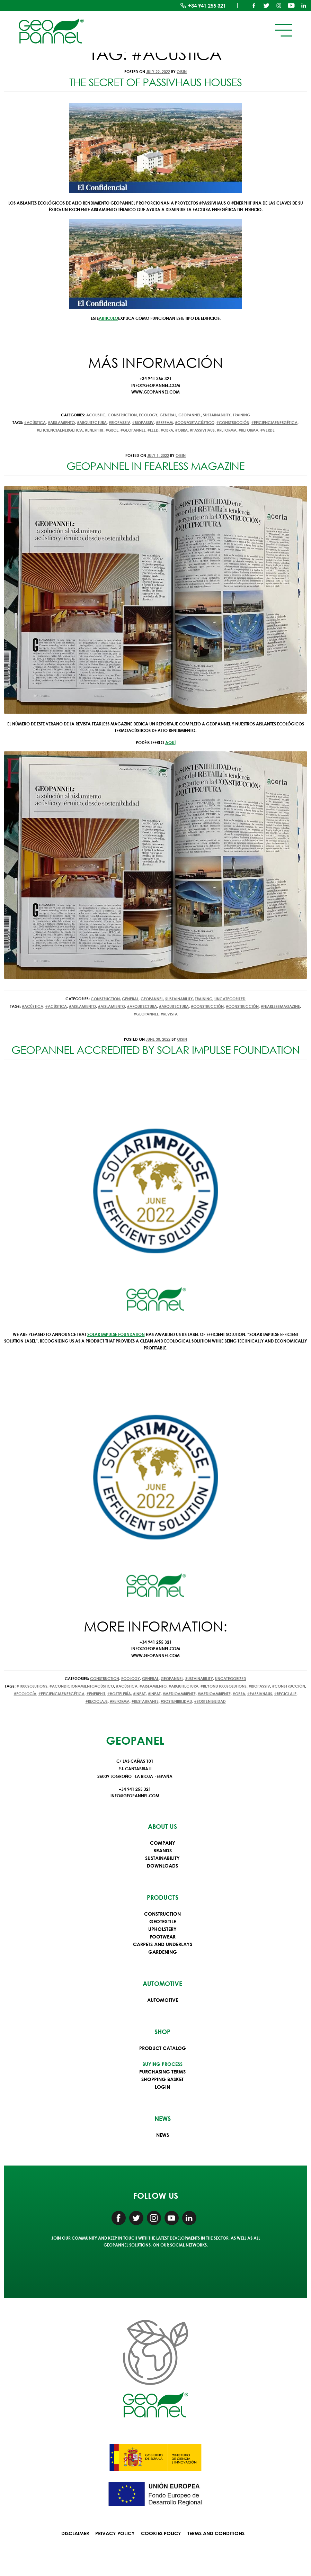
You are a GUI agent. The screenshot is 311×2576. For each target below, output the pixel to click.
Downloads (162, 1866)
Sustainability (217, 415)
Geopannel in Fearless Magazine (155, 465)
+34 (207, 5)
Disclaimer (75, 2533)
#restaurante (145, 1701)
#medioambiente (179, 1693)
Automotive (162, 2000)
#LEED (153, 430)
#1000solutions (32, 1686)
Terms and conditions (216, 2533)
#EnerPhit (94, 430)
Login (162, 2087)
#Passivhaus (202, 430)
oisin (182, 71)
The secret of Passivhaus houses (155, 82)
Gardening (162, 1952)
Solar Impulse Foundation (116, 1334)
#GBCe (112, 430)
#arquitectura (92, 422)
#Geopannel (133, 430)
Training (241, 415)
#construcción (232, 422)
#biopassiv (119, 422)
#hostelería (119, 1693)
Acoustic (96, 415)
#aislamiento (61, 422)
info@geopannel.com (134, 1795)
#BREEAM (164, 422)
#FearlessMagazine (280, 1006)
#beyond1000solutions (224, 1686)
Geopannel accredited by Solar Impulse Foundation (155, 1049)
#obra (167, 430)
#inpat (139, 1693)
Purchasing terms (162, 2072)
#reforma (227, 430)
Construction (122, 415)
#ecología (25, 1693)
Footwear (163, 1937)
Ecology (148, 415)
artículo (108, 318)
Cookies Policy (161, 2533)
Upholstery (162, 1929)
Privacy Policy (115, 2533)
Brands (162, 1850)
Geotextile (162, 1921)
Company (162, 1843)
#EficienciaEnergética (274, 422)
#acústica (35, 422)
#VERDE (267, 430)
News (162, 2135)
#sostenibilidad (176, 1701)
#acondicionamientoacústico (82, 1686)
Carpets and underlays (162, 1944)
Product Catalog (162, 2048)
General (168, 415)
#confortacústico (194, 422)
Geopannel (189, 415)
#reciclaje (285, 1693)
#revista (169, 1014)
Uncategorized (230, 998)
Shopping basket (162, 2079)
